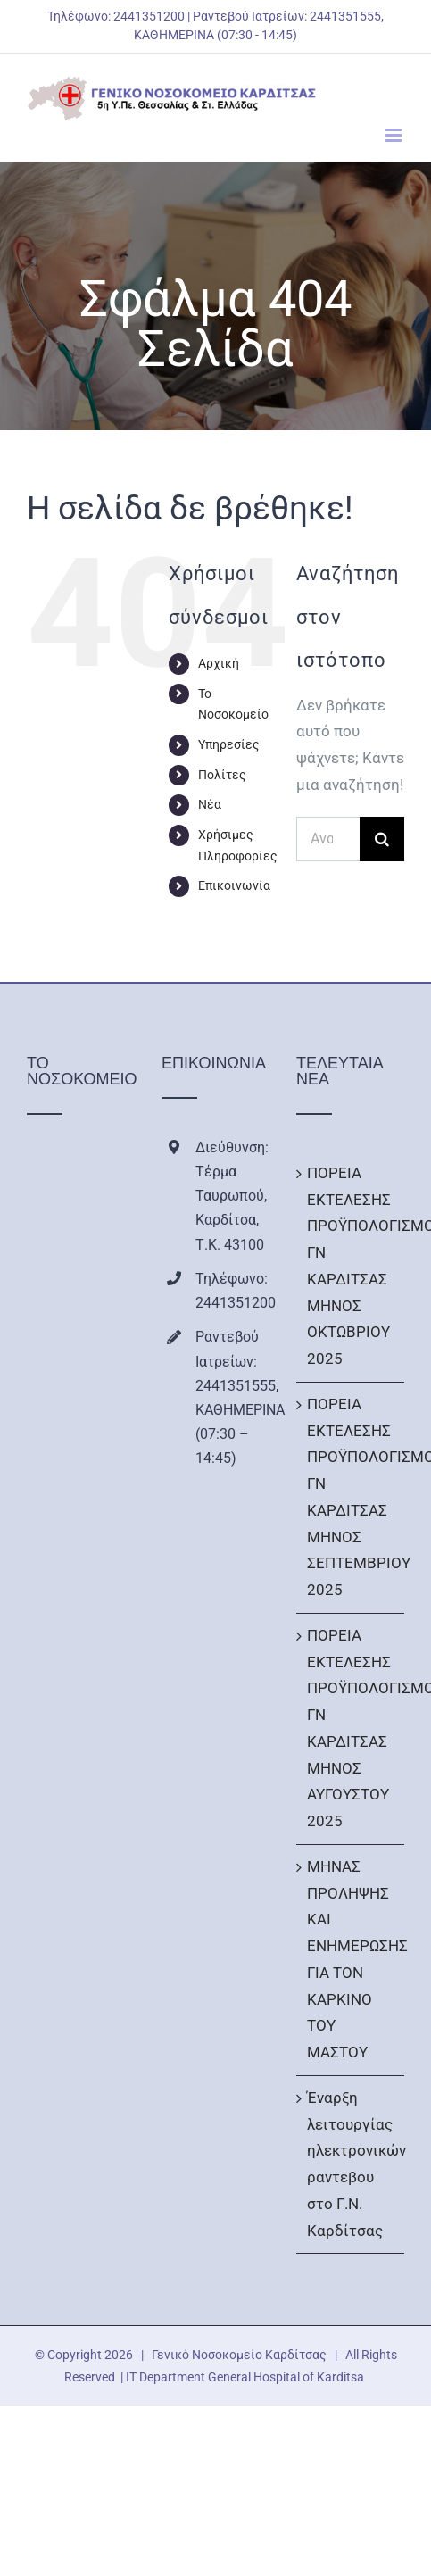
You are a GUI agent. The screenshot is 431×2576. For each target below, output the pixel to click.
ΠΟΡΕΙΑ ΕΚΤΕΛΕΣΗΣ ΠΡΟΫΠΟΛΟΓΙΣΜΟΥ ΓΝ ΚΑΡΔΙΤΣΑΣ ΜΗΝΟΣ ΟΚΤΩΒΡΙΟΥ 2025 (351, 1265)
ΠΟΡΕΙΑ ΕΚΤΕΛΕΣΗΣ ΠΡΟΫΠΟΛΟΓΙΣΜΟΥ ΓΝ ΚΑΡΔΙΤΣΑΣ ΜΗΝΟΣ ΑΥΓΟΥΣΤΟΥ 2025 (351, 1728)
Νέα (209, 804)
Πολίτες (222, 775)
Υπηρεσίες (229, 744)
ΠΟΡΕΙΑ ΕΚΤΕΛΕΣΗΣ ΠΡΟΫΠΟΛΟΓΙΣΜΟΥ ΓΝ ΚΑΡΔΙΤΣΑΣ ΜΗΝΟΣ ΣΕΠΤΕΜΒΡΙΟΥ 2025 (351, 1497)
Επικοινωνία (234, 885)
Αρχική (218, 663)
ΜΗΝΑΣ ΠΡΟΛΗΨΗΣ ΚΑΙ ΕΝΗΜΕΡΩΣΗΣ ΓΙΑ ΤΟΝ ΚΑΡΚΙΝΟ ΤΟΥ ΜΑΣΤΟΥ (351, 1959)
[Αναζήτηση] (382, 839)
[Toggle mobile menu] (394, 135)
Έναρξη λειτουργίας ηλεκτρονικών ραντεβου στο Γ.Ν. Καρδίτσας (351, 2164)
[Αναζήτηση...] (328, 839)
